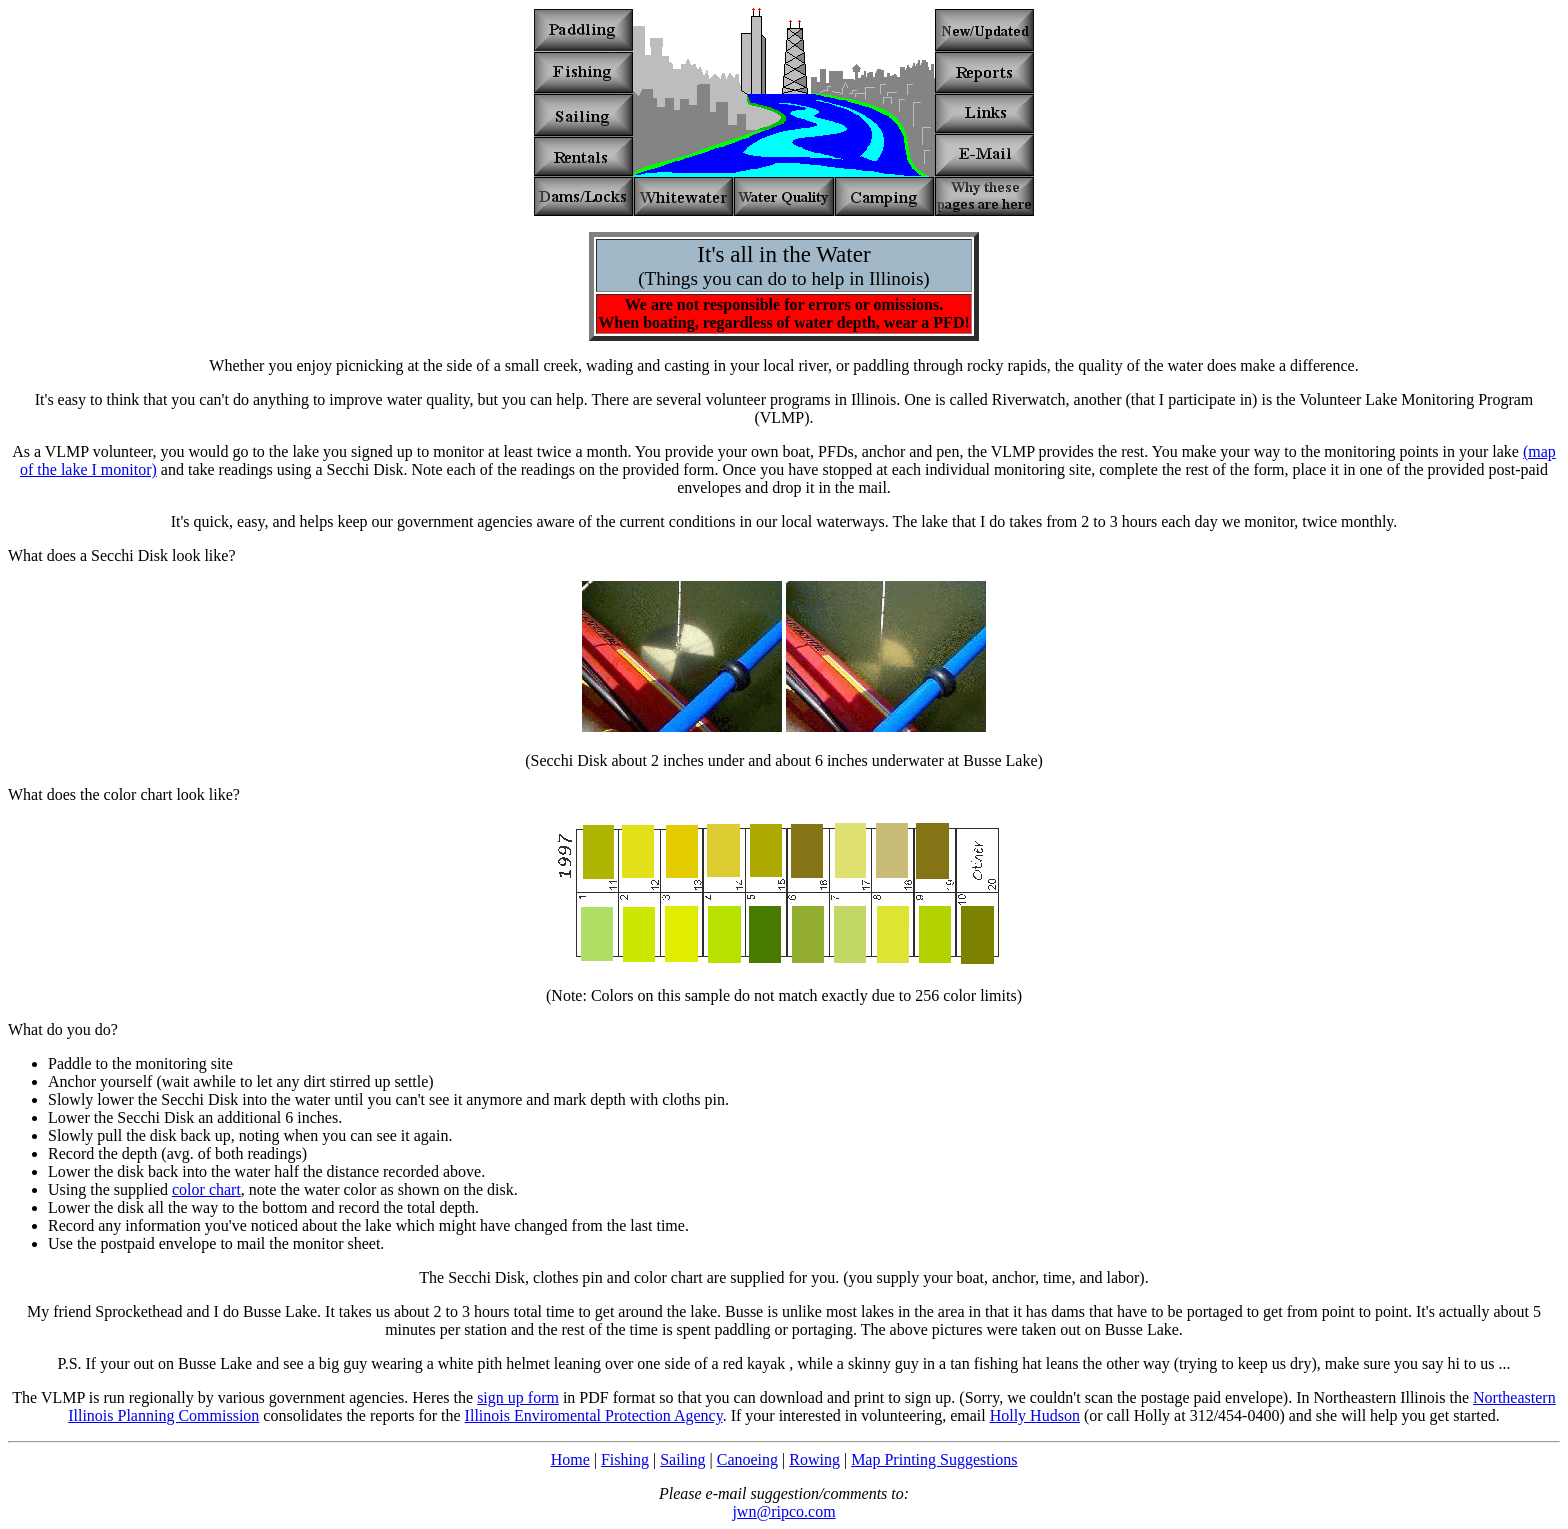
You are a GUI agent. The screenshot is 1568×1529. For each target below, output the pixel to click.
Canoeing (747, 1459)
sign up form (518, 1397)
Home (570, 1459)
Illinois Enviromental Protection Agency (594, 1415)
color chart (206, 1189)
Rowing (814, 1459)
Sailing (682, 1459)
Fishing (625, 1459)
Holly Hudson (1035, 1415)
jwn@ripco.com (783, 1511)
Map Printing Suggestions (934, 1459)
